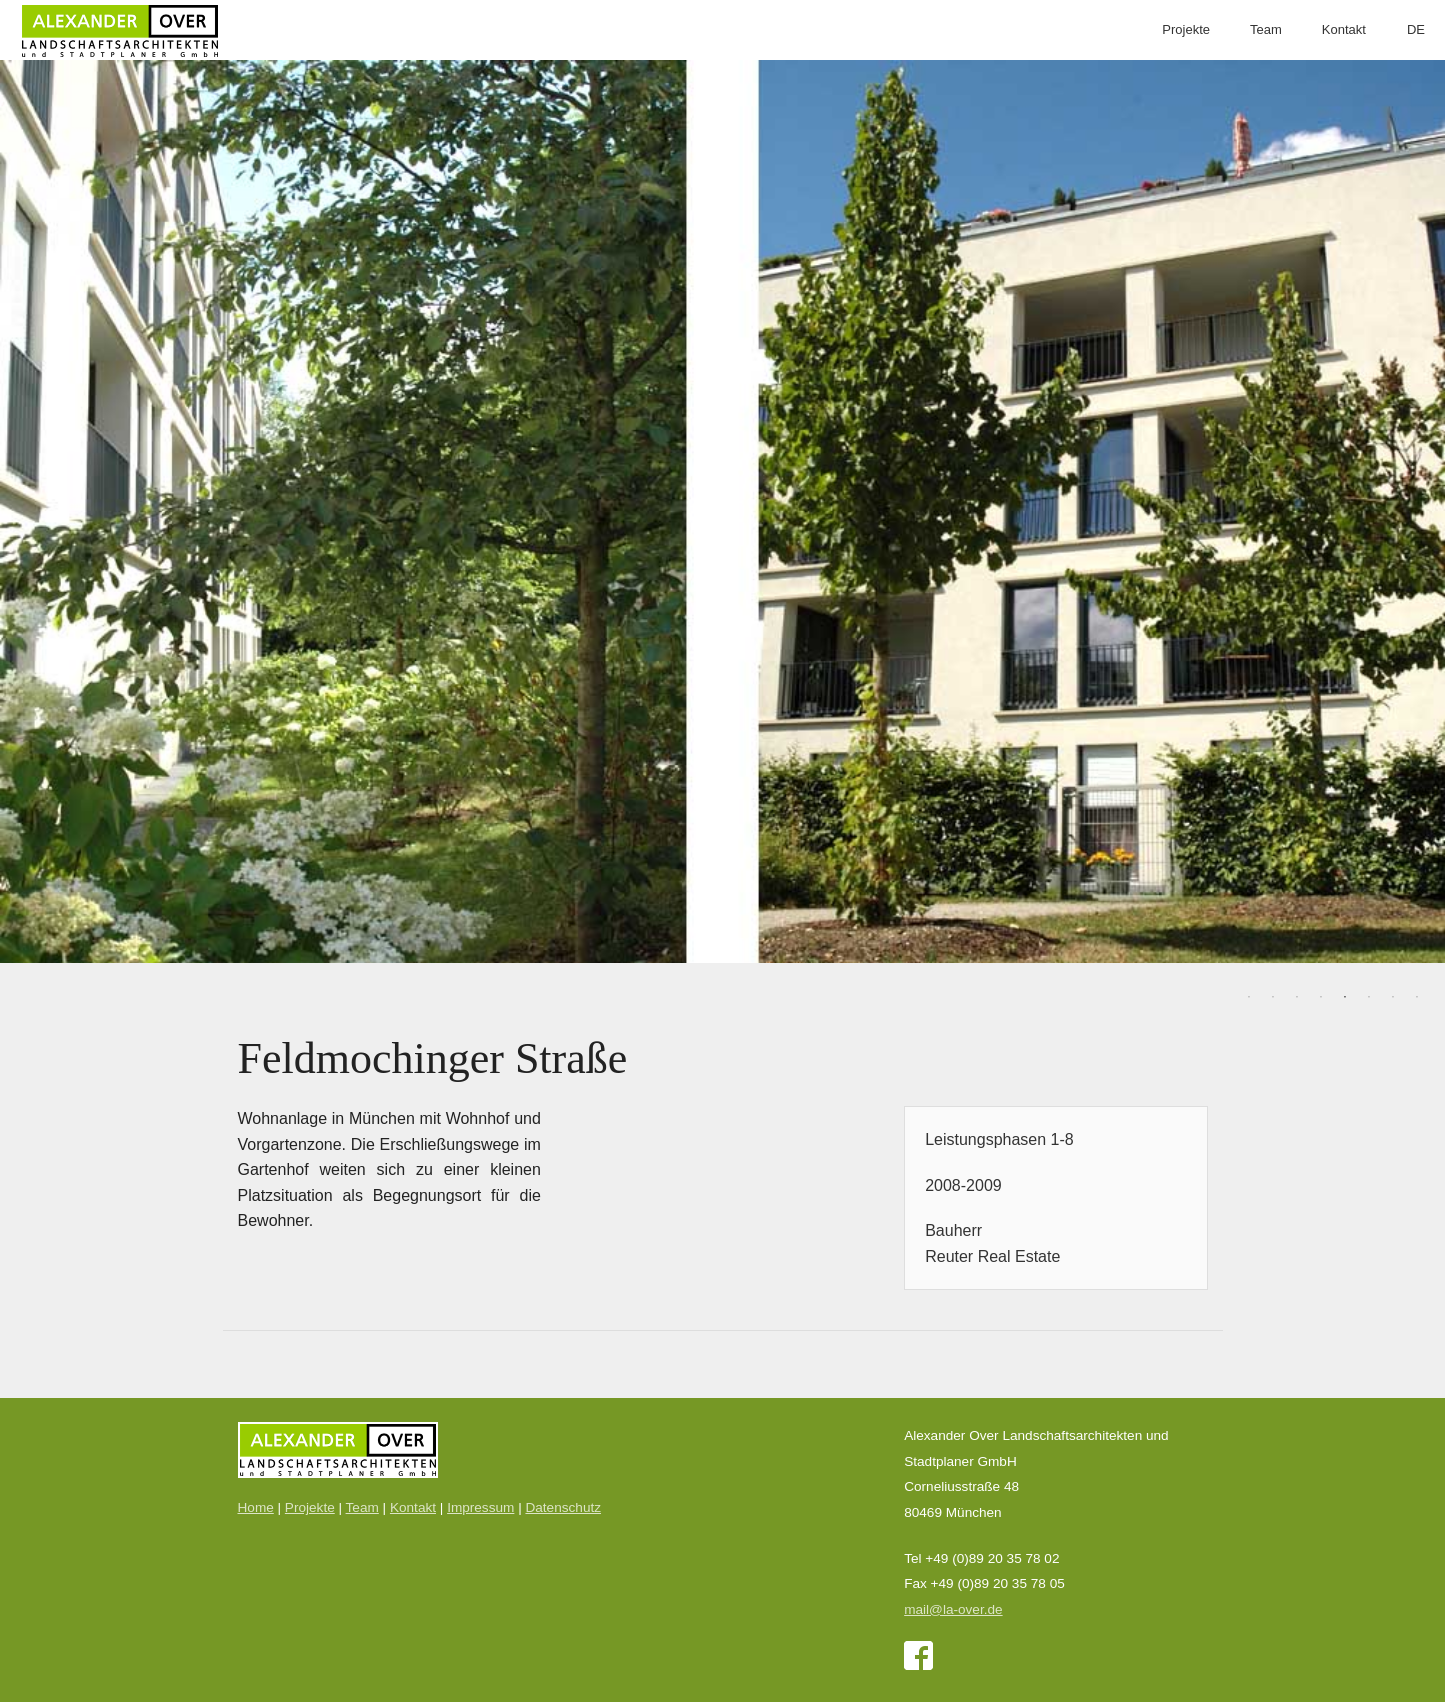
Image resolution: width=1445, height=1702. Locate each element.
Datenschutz (563, 1507)
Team (1266, 29)
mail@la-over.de (953, 1609)
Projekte (1186, 29)
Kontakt (1344, 29)
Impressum (480, 1507)
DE (1416, 29)
